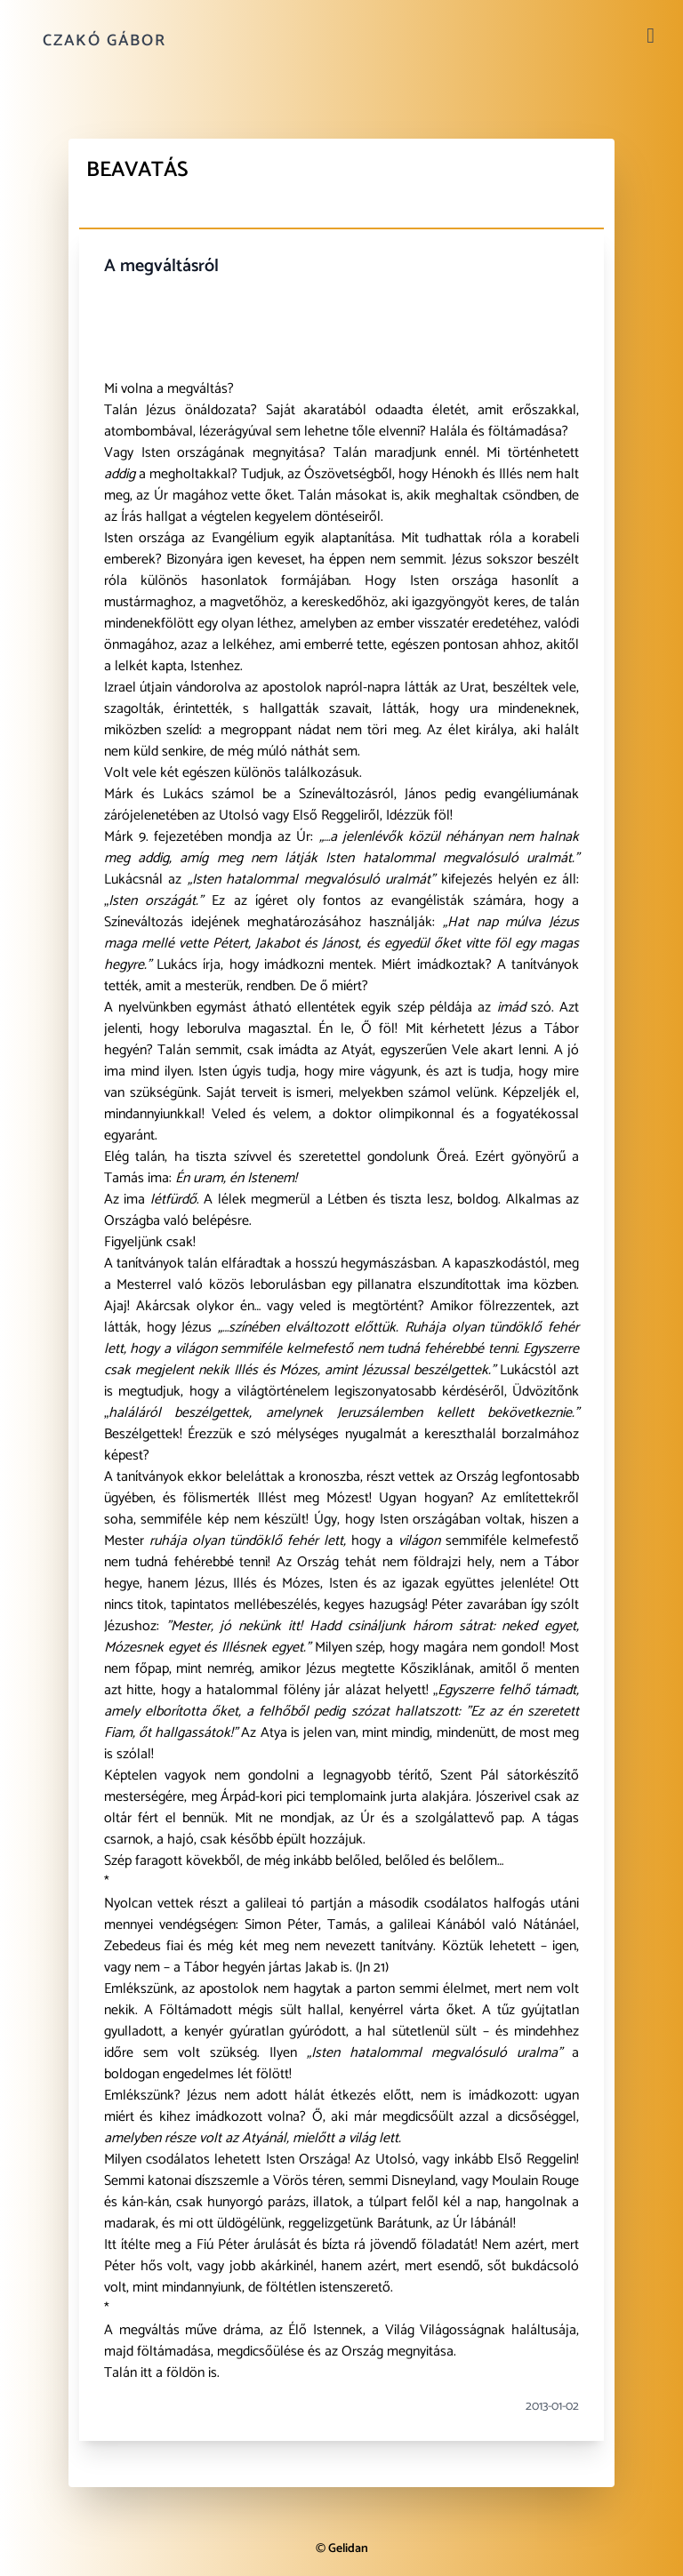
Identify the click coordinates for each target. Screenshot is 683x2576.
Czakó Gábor (104, 41)
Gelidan (348, 2549)
